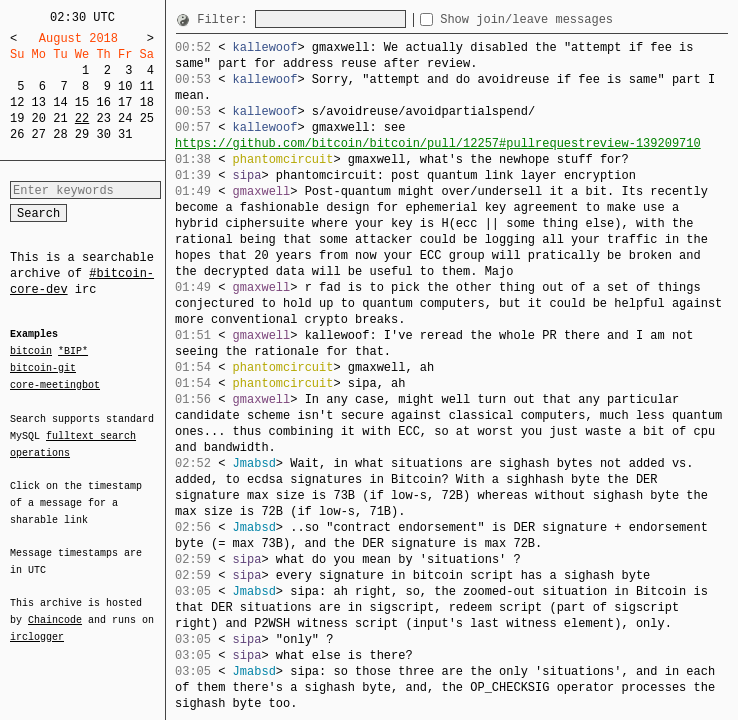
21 (60, 118)
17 (125, 102)
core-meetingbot (55, 384)
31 (125, 134)
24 (125, 118)
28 (60, 134)
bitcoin (31, 352)
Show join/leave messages (562, 19)
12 (17, 102)
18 (147, 102)
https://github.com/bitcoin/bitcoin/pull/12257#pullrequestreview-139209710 (438, 143)
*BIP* (73, 352)
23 (103, 118)
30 (103, 134)
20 (39, 118)
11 (147, 86)
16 (103, 102)
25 (147, 118)
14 (60, 102)
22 (82, 118)
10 (125, 86)
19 (17, 118)
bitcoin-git (43, 368)
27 (39, 134)
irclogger (37, 624)
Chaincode (55, 608)
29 (82, 134)
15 (82, 102)
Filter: (226, 19)
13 (39, 102)
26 (17, 134)
